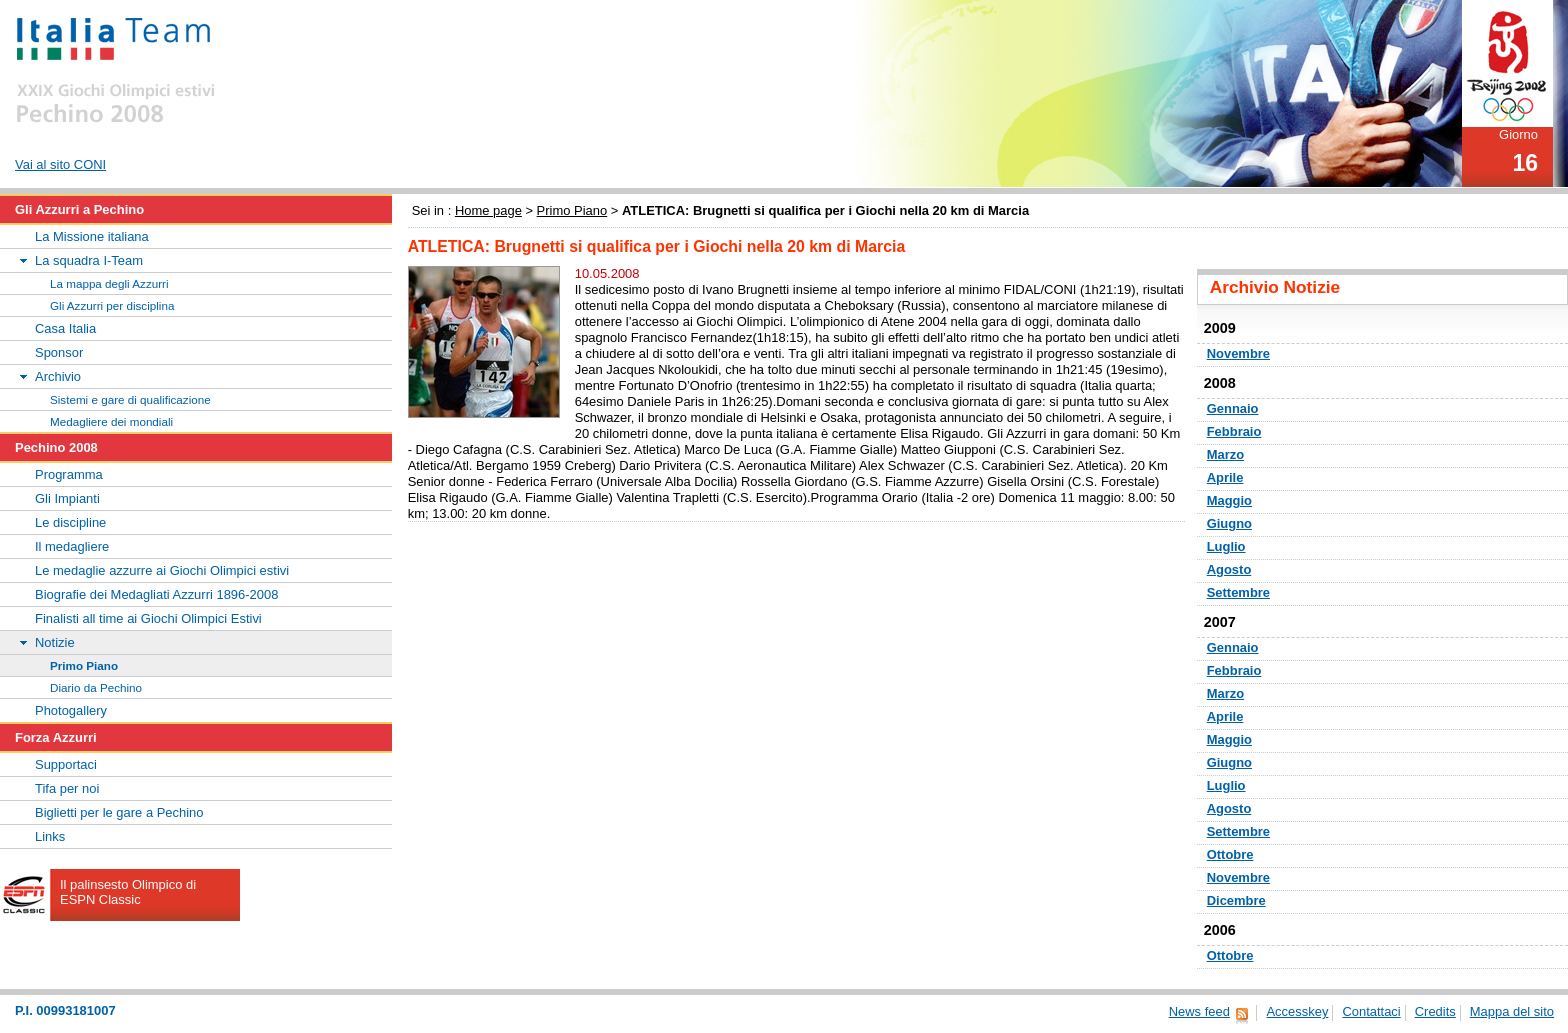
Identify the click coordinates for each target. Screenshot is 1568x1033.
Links (50, 836)
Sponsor (59, 352)
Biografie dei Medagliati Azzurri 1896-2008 (156, 594)
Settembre (1238, 592)
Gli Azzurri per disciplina (112, 305)
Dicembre (1236, 900)
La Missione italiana (92, 236)
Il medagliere (72, 546)
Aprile (1225, 477)
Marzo (1225, 454)
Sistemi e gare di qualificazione (130, 399)
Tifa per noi (67, 788)
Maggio (1229, 500)
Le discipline (70, 522)
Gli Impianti (67, 498)
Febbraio (1234, 431)
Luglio (1226, 546)
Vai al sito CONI (60, 164)
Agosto (1229, 569)
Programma (69, 474)
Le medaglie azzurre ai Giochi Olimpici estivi (162, 570)
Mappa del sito (1512, 1011)
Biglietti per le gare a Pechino (119, 812)
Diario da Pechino (96, 687)
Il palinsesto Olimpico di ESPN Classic (128, 892)
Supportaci (66, 764)
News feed (1199, 1011)
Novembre (1238, 353)
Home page (488, 210)
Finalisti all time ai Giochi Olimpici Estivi (148, 618)
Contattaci (1371, 1011)
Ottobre (1230, 854)
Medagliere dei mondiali (111, 421)
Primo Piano (572, 210)
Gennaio (1233, 408)
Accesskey (1297, 1011)
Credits (1435, 1011)
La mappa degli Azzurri (109, 283)
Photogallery (71, 710)
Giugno (1229, 523)
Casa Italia (65, 328)
